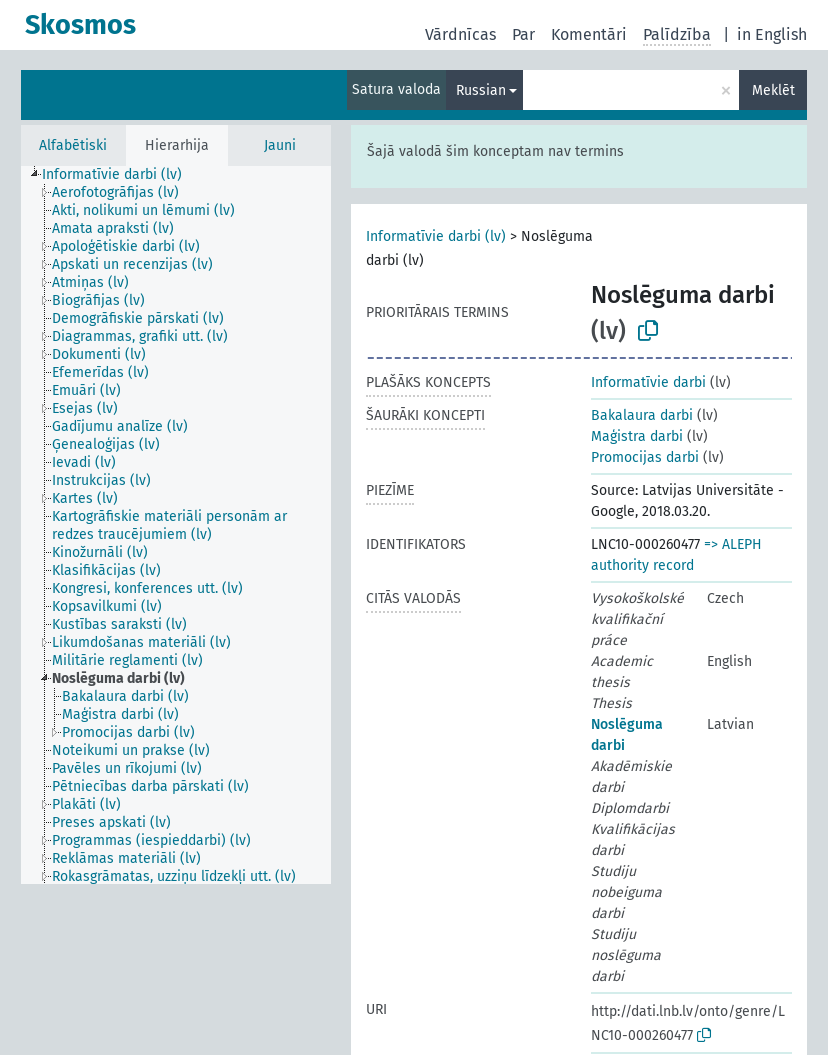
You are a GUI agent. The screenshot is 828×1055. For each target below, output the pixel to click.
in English (772, 34)
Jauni (280, 145)
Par (523, 34)
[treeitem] (120, 175)
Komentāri (589, 34)
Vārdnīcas (460, 34)
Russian (481, 90)
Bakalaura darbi (642, 415)
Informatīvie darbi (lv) (436, 236)
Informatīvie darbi (648, 382)
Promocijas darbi (645, 457)
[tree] (176, 525)
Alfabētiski (73, 145)
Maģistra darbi (637, 436)
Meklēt (773, 90)
